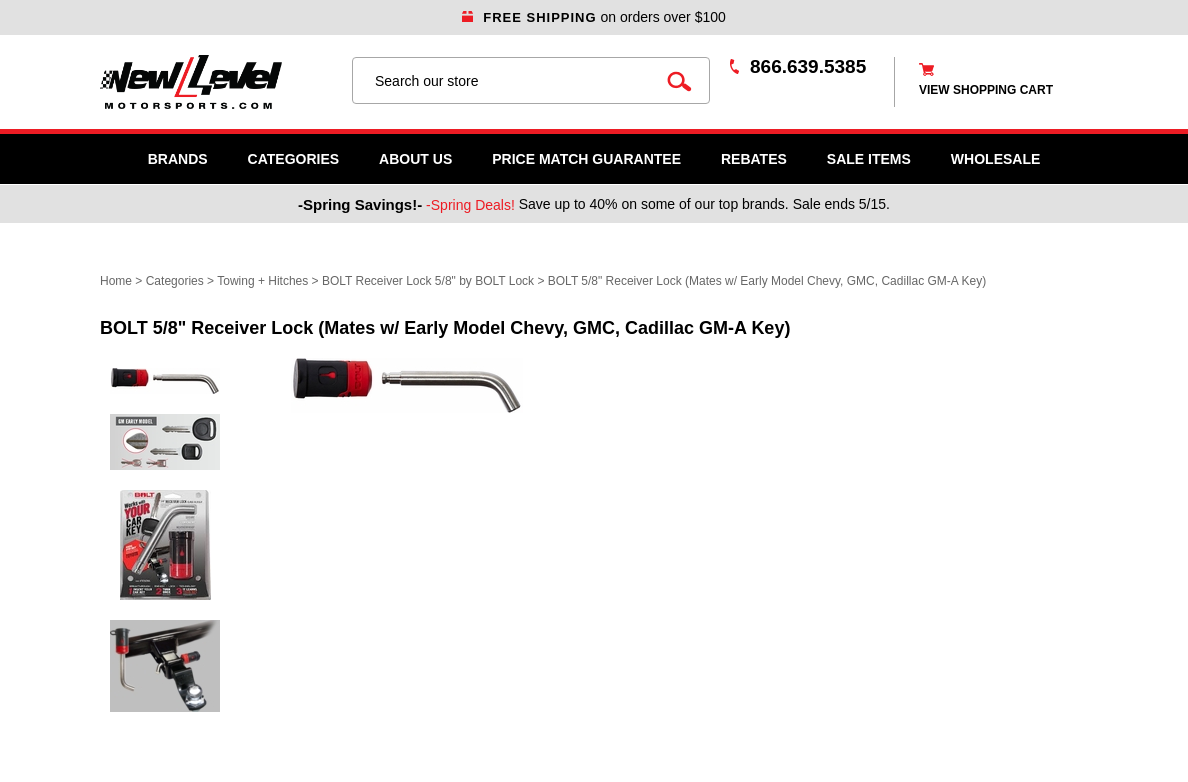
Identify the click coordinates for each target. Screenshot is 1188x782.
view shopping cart (986, 90)
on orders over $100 (594, 17)
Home (116, 281)
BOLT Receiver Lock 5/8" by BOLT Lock (428, 281)
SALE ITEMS (869, 159)
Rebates (754, 159)
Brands (178, 159)
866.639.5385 (808, 66)
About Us (415, 159)
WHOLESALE (995, 159)
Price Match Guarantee (586, 159)
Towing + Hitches (262, 281)
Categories (294, 159)
